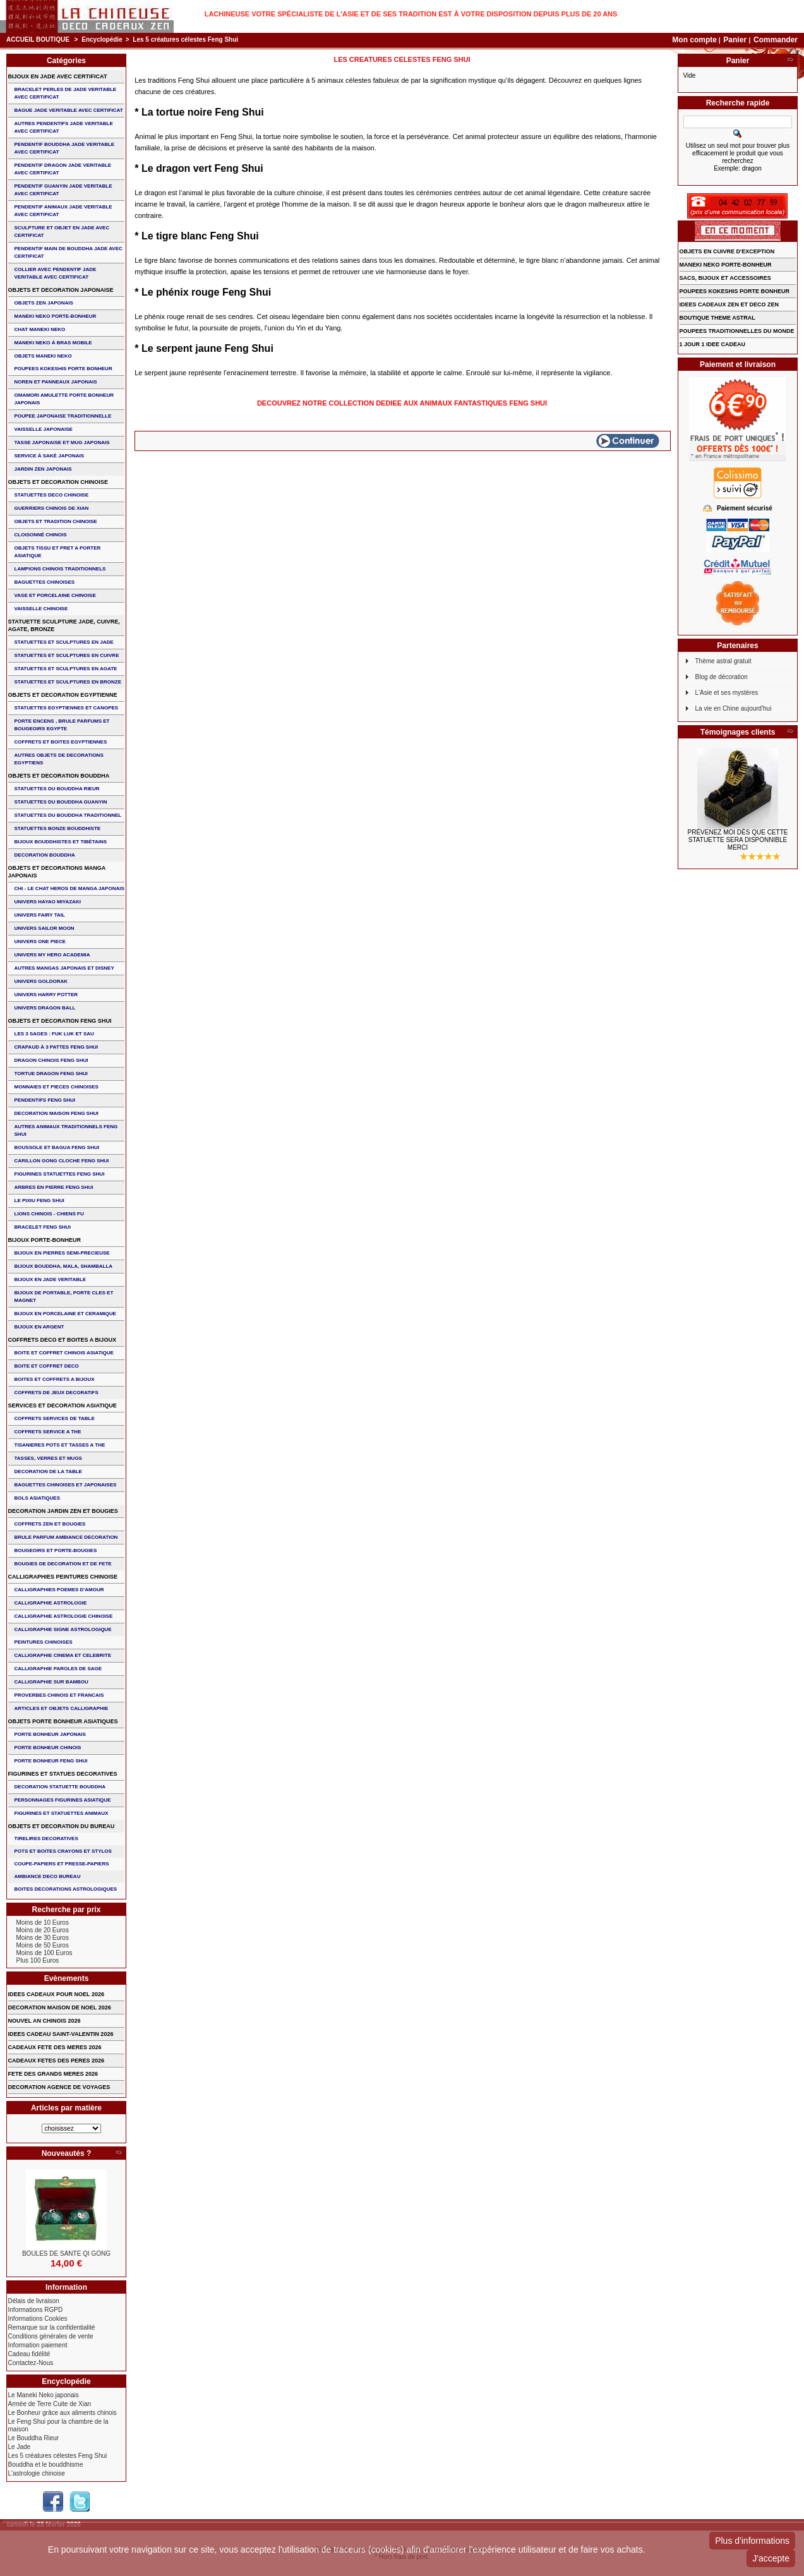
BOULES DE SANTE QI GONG (66, 2253)
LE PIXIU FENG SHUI (39, 1200)
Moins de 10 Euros (42, 1922)
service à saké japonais (50, 456)
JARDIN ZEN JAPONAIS (43, 469)
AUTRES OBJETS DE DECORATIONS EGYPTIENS (59, 759)
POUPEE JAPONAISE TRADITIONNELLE (63, 416)
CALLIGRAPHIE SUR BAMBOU (51, 1682)
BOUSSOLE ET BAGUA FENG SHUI (57, 1147)
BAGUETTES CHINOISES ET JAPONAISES (66, 1485)
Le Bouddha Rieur (33, 2438)
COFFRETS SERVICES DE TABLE (55, 1418)
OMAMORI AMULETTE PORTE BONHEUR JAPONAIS (64, 399)
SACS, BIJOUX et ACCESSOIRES (725, 278)
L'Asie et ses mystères (727, 692)
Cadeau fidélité (29, 2353)
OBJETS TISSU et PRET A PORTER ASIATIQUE (58, 551)
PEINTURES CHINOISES (44, 1642)
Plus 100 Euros (37, 1960)
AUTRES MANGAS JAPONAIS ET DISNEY (64, 968)
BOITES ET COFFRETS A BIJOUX (55, 1379)
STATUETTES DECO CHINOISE (52, 495)
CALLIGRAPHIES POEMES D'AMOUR (59, 1589)
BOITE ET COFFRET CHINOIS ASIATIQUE (64, 1353)
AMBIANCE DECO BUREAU (48, 1876)
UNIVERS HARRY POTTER (46, 994)
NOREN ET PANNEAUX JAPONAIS (56, 382)
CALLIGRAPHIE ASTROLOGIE (51, 1603)
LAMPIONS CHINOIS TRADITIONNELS (60, 569)
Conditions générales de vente (50, 2336)
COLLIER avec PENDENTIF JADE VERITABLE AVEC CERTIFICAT (56, 273)
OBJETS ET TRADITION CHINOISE (56, 521)
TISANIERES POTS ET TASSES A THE (60, 1445)
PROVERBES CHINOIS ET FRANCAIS (59, 1695)
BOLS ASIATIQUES (37, 1498)
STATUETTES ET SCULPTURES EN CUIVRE (67, 655)
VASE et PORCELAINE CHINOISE (55, 595)
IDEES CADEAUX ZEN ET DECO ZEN (729, 304)
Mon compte (694, 39)
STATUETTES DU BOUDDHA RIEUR (57, 788)
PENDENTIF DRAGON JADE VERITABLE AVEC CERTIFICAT (63, 169)
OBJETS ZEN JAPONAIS (44, 303)
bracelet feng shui (43, 1227)
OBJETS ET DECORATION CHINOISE (58, 482)
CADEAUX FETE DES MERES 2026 (55, 2047)
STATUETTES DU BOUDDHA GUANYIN (61, 802)
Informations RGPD (35, 2309)
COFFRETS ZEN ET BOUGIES (50, 1524)
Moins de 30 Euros (42, 1937)
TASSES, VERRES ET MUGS (48, 1458)
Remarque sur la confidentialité (51, 2327)
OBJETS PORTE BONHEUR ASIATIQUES (63, 1721)
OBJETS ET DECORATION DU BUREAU (61, 1826)
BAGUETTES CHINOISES (45, 582)
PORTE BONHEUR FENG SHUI (51, 1761)
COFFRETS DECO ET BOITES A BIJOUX (62, 1340)
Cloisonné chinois (41, 535)
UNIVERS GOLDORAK (41, 981)
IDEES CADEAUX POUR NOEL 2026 (56, 1994)
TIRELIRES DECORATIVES (46, 1838)
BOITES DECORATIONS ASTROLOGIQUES (66, 1889)
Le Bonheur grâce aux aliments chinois (62, 2412)
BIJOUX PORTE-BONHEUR (44, 1240)
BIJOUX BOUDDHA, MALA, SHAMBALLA (64, 1266)
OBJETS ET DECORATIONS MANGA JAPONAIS (57, 872)
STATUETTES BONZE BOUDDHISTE (58, 828)
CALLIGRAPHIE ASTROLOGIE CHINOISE (64, 1616)
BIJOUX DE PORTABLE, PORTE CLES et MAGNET (64, 1296)
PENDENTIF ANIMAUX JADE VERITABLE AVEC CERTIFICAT (63, 210)
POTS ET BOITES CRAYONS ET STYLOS (63, 1851)
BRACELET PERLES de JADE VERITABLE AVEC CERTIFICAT (66, 93)
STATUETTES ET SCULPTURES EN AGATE (66, 668)
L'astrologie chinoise (36, 2473)
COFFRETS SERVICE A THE (48, 1432)
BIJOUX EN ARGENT (39, 1327)
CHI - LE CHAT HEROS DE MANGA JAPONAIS (69, 888)
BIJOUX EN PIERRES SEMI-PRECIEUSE (62, 1253)
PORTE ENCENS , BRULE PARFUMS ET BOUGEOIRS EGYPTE (62, 724)
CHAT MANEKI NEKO (40, 329)
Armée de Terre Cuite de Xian (50, 2403)
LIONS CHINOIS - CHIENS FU (49, 1214)
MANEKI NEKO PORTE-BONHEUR (56, 316)
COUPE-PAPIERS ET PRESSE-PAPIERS (62, 1864)
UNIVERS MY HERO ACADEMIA (52, 955)
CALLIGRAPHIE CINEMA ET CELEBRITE (63, 1655)
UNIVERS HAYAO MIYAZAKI (48, 902)
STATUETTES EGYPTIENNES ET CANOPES (67, 708)
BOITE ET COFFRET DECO (47, 1366)
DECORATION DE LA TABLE (48, 1471)
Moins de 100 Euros (44, 1952)
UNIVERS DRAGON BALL (45, 1008)
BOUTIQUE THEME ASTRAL (717, 318)
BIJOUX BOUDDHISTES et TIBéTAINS (61, 842)
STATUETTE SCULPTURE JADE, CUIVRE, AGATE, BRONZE (64, 625)
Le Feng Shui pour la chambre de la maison (58, 2425)
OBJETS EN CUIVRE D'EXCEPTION (727, 251)
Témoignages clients (738, 732)
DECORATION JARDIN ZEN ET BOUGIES (63, 1511)
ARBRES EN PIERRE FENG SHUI (54, 1187)
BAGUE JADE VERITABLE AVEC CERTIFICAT (69, 110)
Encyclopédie (101, 39)
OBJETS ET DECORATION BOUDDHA (59, 776)
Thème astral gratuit (723, 661)
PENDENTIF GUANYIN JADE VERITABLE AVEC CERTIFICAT (63, 189)
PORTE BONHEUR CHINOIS (48, 1747)
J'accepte (770, 2558)
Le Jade (19, 2446)
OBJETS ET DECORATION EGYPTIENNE (62, 695)
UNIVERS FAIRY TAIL (40, 915)
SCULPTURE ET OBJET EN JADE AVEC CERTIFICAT (62, 231)
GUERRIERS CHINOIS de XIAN (52, 508)
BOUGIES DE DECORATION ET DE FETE (63, 1564)
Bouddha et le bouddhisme (45, 2464)
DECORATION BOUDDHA (45, 855)
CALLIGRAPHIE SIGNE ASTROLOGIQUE (63, 1629)
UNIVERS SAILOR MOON (45, 928)
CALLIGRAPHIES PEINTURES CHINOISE (63, 1577)
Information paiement (38, 2345)
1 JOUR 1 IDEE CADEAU (713, 344)
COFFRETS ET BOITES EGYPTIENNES (61, 742)
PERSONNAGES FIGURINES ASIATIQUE (63, 1800)
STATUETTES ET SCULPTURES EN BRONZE (68, 682)
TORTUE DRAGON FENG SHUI (51, 1073)
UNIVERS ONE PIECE (40, 941)
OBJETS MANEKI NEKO (43, 356)
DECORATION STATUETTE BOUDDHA (60, 1787)
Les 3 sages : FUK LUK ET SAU (54, 1034)
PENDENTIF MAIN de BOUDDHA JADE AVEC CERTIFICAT (69, 252)
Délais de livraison (33, 2300)
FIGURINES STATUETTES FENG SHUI (60, 1174)
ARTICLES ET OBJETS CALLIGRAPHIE (62, 1708)
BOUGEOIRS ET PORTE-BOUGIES (56, 1550)
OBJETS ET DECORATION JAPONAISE (61, 290)
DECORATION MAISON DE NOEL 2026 (59, 2007)
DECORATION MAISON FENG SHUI (57, 1113)
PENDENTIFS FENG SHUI (45, 1100)
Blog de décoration (721, 676)
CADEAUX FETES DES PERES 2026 (56, 2060)
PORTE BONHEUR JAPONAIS (50, 1734)
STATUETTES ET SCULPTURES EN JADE (64, 642)
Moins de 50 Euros (42, 1945)
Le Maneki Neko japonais (43, 2395)
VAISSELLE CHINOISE (41, 608)
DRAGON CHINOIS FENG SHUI (51, 1060)
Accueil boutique (37, 39)
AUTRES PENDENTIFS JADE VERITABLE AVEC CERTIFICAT (64, 127)
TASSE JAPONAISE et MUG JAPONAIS (62, 442)
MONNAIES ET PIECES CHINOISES (57, 1087)
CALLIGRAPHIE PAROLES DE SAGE (58, 1668)
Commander (775, 39)
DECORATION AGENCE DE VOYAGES (59, 2087)
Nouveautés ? (67, 2153)
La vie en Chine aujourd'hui (733, 708)
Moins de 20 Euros (42, 1930)
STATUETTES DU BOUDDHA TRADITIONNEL (68, 815)
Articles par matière (66, 2108)
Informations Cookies (38, 2318)
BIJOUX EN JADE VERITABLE (51, 1279)
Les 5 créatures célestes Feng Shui (57, 2455)
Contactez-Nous (31, 2362)
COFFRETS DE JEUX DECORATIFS (57, 1392)
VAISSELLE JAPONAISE (44, 429)
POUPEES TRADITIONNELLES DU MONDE (737, 331)
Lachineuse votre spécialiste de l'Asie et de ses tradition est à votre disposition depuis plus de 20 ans (411, 14)
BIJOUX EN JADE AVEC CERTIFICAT (57, 76)
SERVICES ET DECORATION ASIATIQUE (62, 1405)
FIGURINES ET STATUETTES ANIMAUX (62, 1813)
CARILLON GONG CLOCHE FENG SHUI (62, 1161)
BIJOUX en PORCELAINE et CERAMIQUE (65, 1313)
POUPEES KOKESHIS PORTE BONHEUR (63, 368)
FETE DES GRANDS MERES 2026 (53, 2074)
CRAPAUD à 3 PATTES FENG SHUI (56, 1047)
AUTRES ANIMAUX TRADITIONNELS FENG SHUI (66, 1130)
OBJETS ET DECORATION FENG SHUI (60, 1021)
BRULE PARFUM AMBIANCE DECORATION (66, 1537)
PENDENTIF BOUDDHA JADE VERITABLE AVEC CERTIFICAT (65, 148)
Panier (735, 39)
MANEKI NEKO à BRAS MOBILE (53, 343)
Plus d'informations (752, 2541)
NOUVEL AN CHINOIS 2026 (44, 2021)
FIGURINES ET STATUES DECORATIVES (62, 1774)
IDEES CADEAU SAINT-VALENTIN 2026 (61, 2034)
